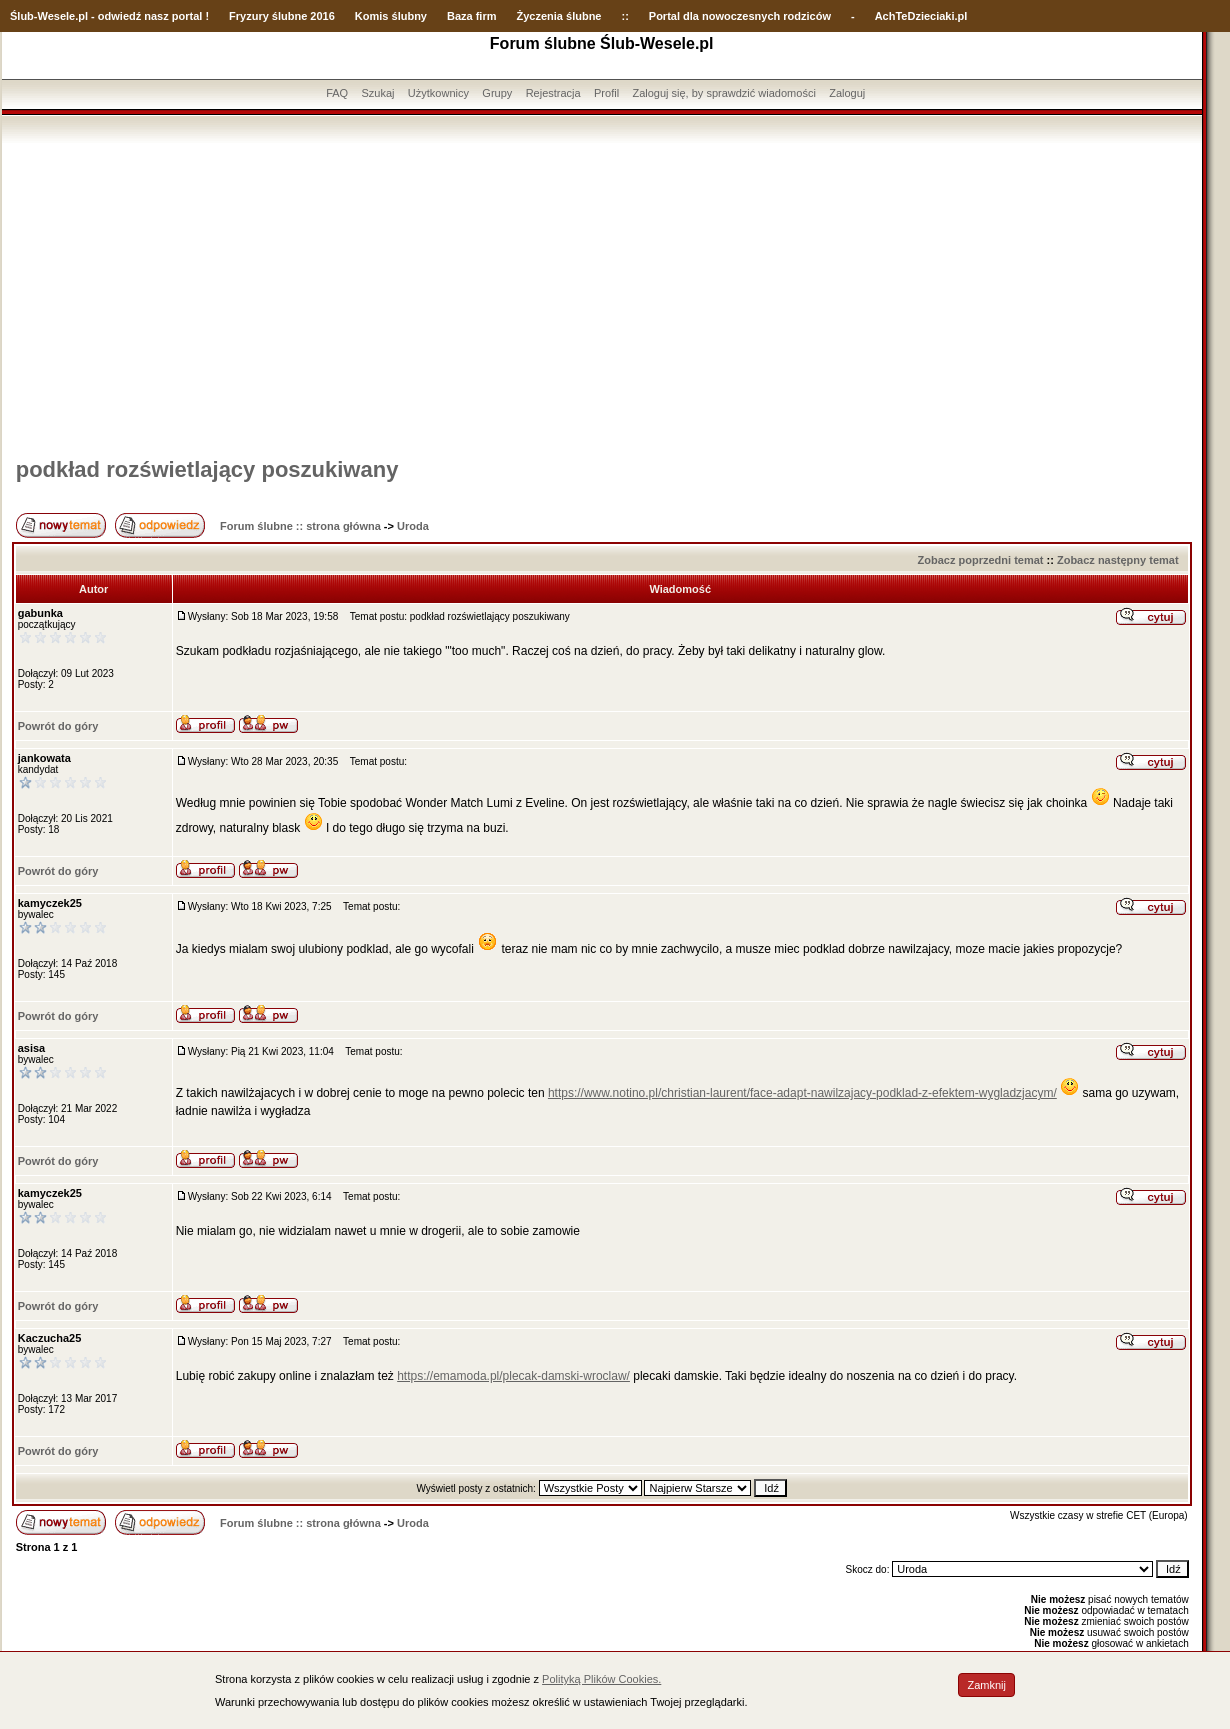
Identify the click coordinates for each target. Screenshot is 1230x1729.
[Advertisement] (602, 293)
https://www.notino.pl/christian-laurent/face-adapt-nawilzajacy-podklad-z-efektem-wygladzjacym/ (802, 1093)
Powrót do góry (58, 726)
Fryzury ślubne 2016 (282, 16)
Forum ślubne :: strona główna (300, 526)
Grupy (497, 93)
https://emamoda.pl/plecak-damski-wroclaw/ (513, 1376)
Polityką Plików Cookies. (601, 1679)
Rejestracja (553, 93)
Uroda (413, 526)
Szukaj (377, 93)
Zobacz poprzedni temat (981, 560)
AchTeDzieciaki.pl (921, 16)
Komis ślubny (391, 16)
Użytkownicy (438, 93)
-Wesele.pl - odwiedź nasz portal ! (121, 16)
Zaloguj (847, 93)
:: (624, 16)
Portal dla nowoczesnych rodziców (740, 16)
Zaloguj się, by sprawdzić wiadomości (723, 93)
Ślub (22, 16)
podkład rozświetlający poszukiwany (207, 469)
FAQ (337, 93)
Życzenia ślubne (559, 16)
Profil (606, 93)
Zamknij (986, 1685)
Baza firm (472, 16)
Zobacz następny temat (1118, 560)
